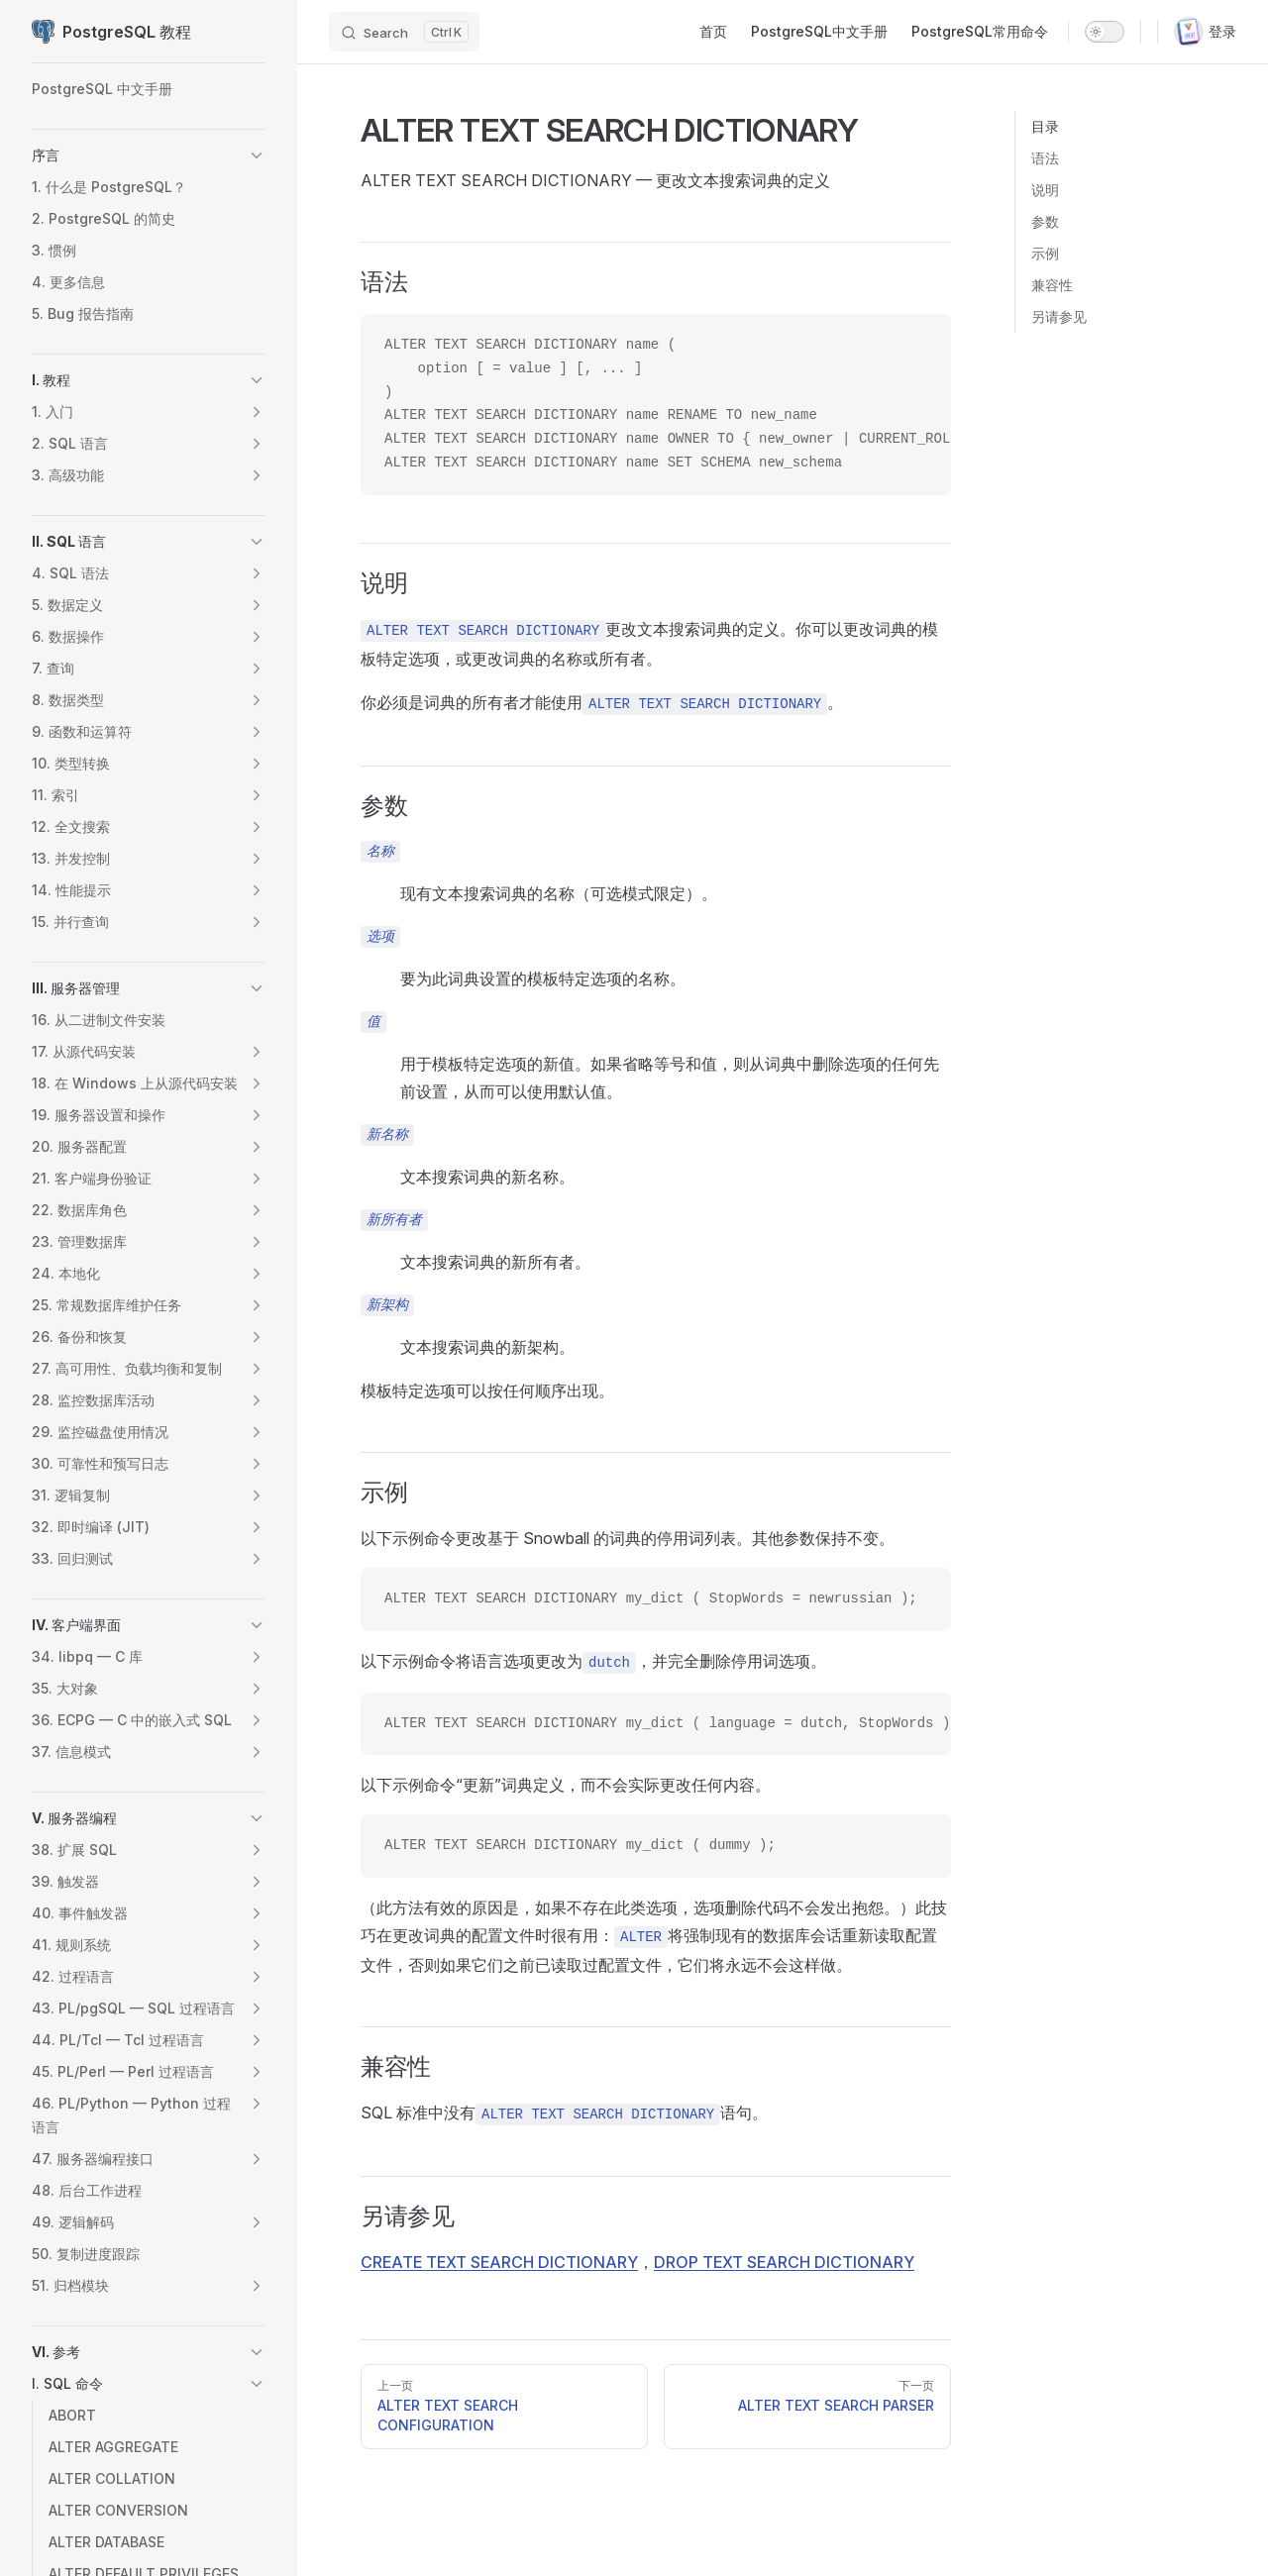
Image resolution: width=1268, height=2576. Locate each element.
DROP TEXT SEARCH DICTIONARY (784, 2262)
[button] (256, 155)
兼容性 (1052, 284)
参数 (1045, 221)
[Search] (404, 32)
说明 (1045, 189)
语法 (1045, 158)
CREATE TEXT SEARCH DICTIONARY (499, 2262)
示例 (1045, 253)
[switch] (1104, 32)
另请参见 (1059, 316)
